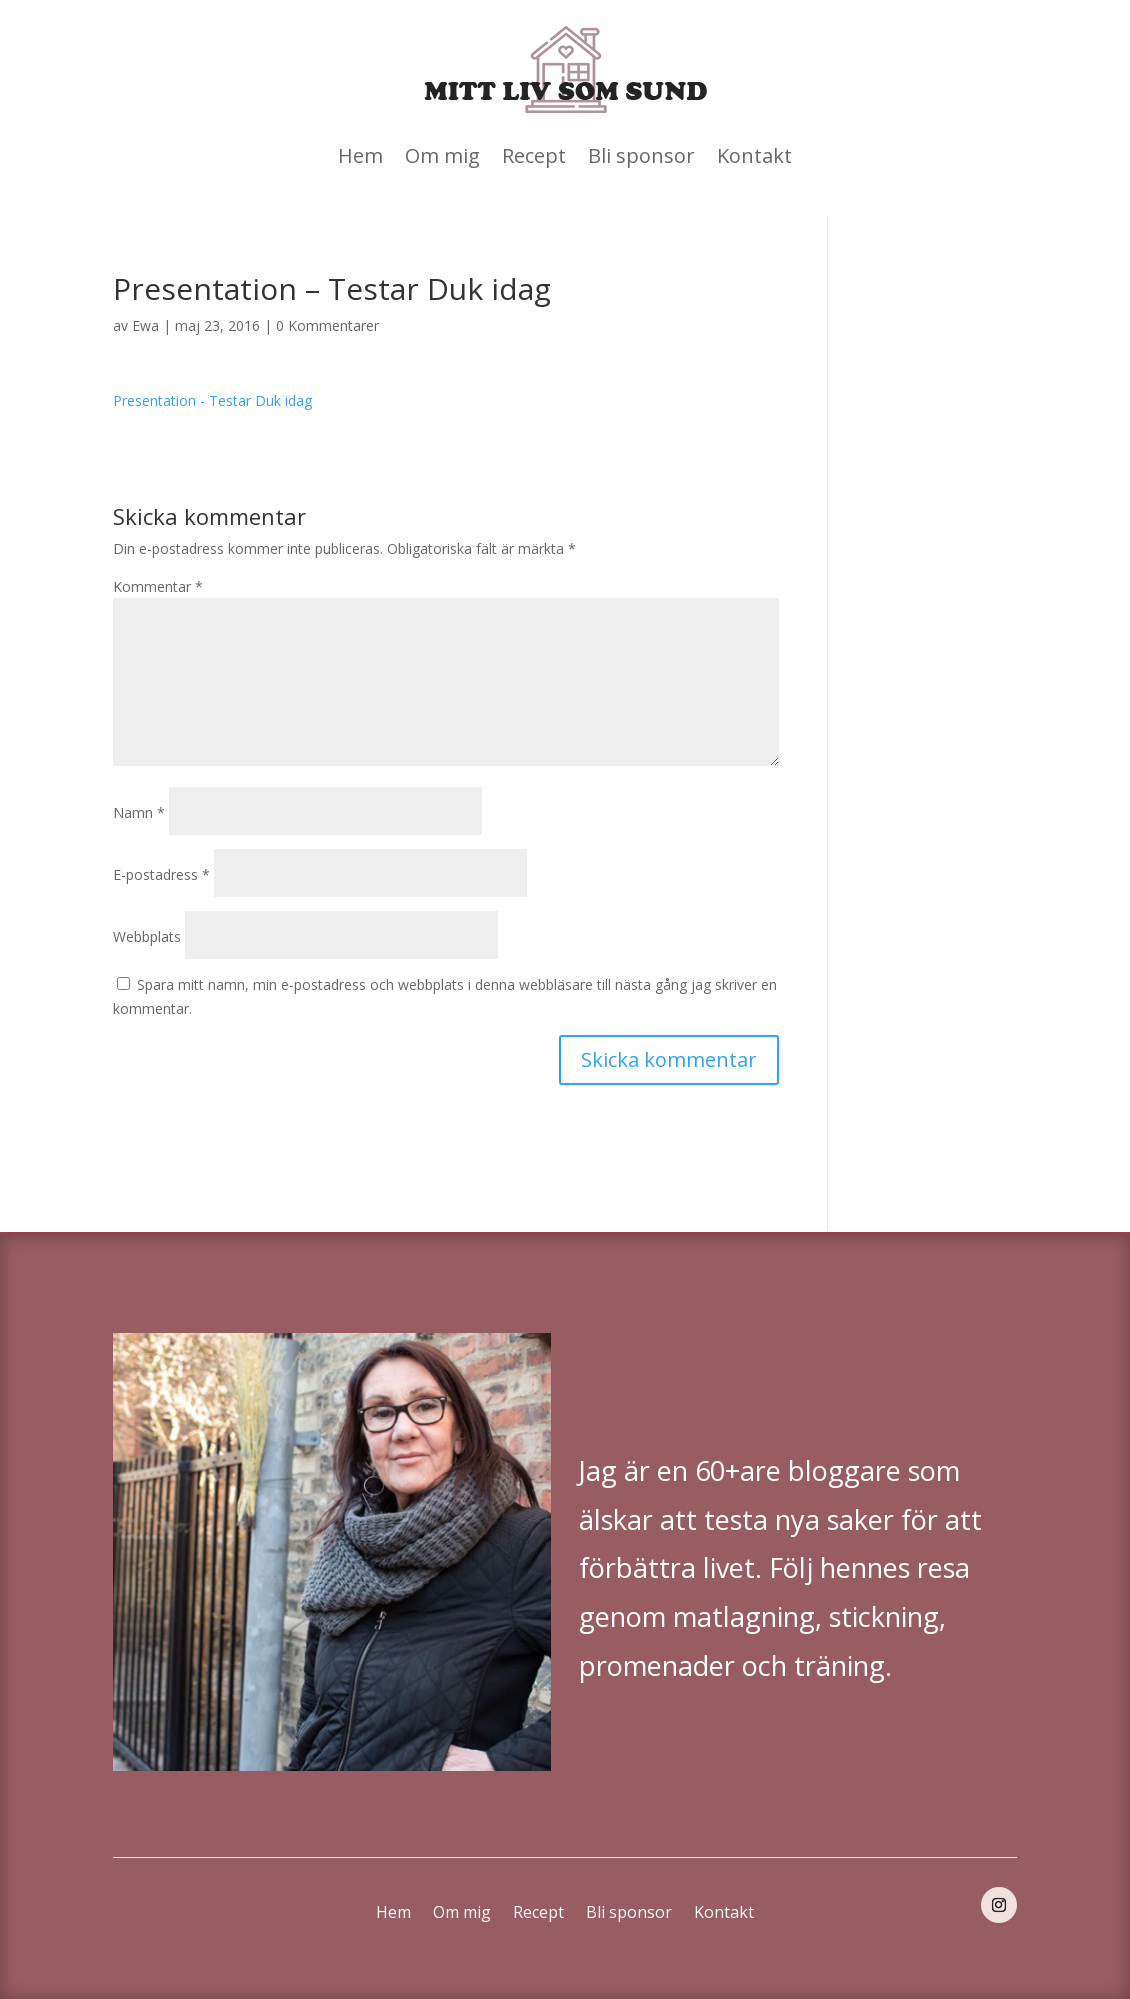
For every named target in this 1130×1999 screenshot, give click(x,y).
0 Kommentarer (327, 325)
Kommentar (158, 586)
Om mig (442, 155)
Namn (139, 812)
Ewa (145, 325)
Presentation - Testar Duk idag (212, 400)
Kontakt (754, 155)
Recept (534, 155)
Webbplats (147, 936)
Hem (360, 155)
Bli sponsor (641, 155)
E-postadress (161, 874)
